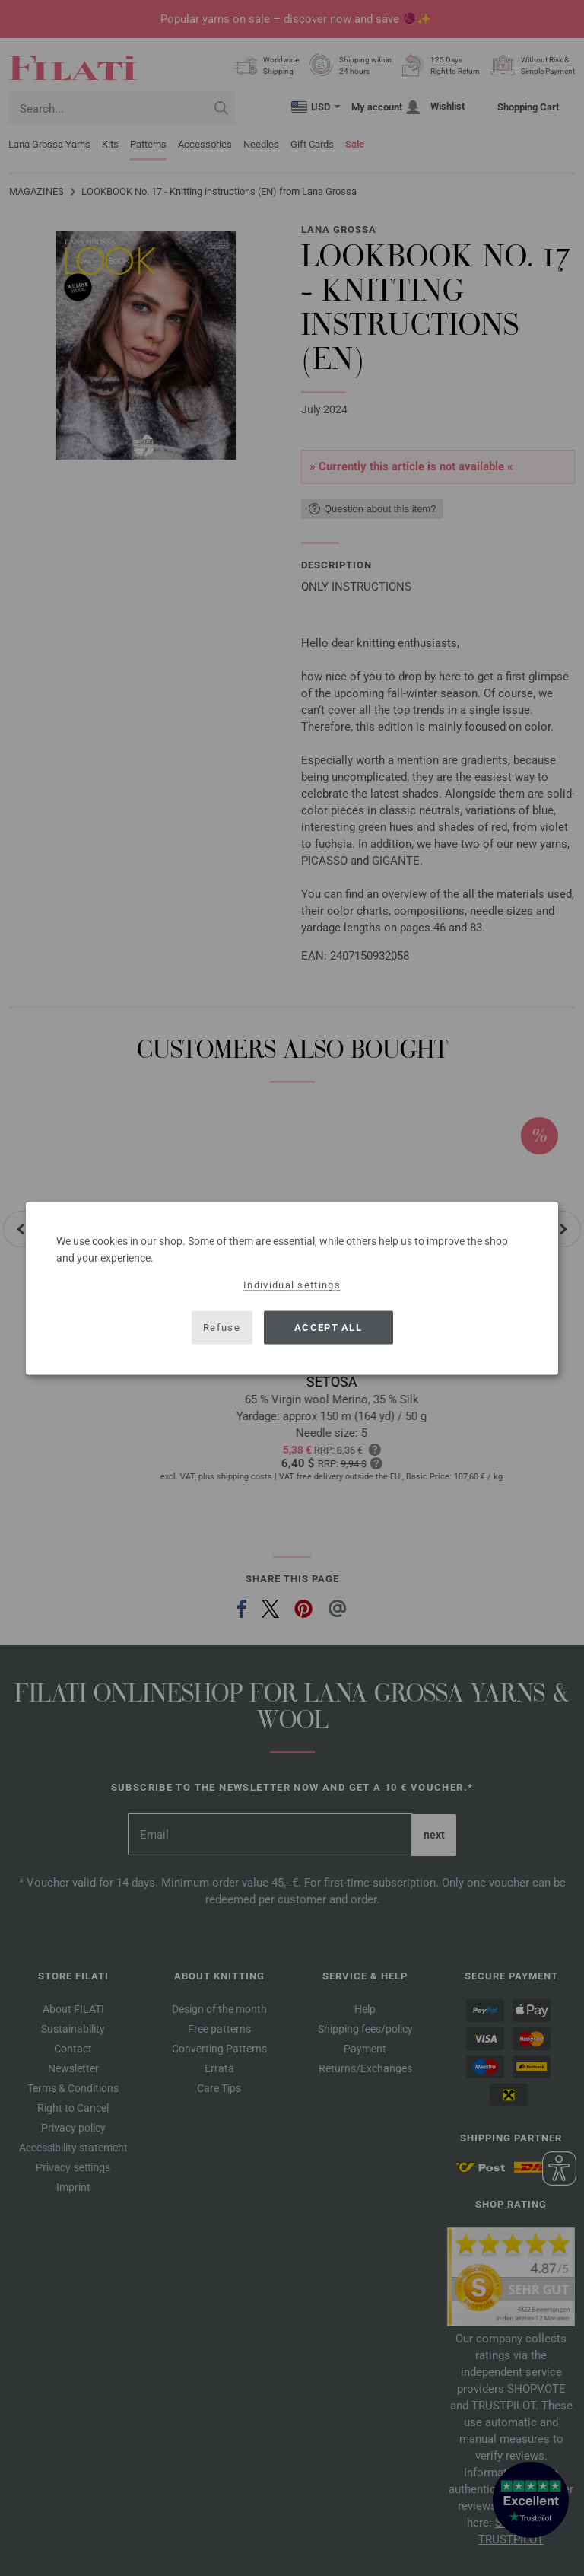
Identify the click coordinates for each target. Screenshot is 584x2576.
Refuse (221, 1327)
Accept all (328, 1327)
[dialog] (292, 1288)
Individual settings (292, 1284)
